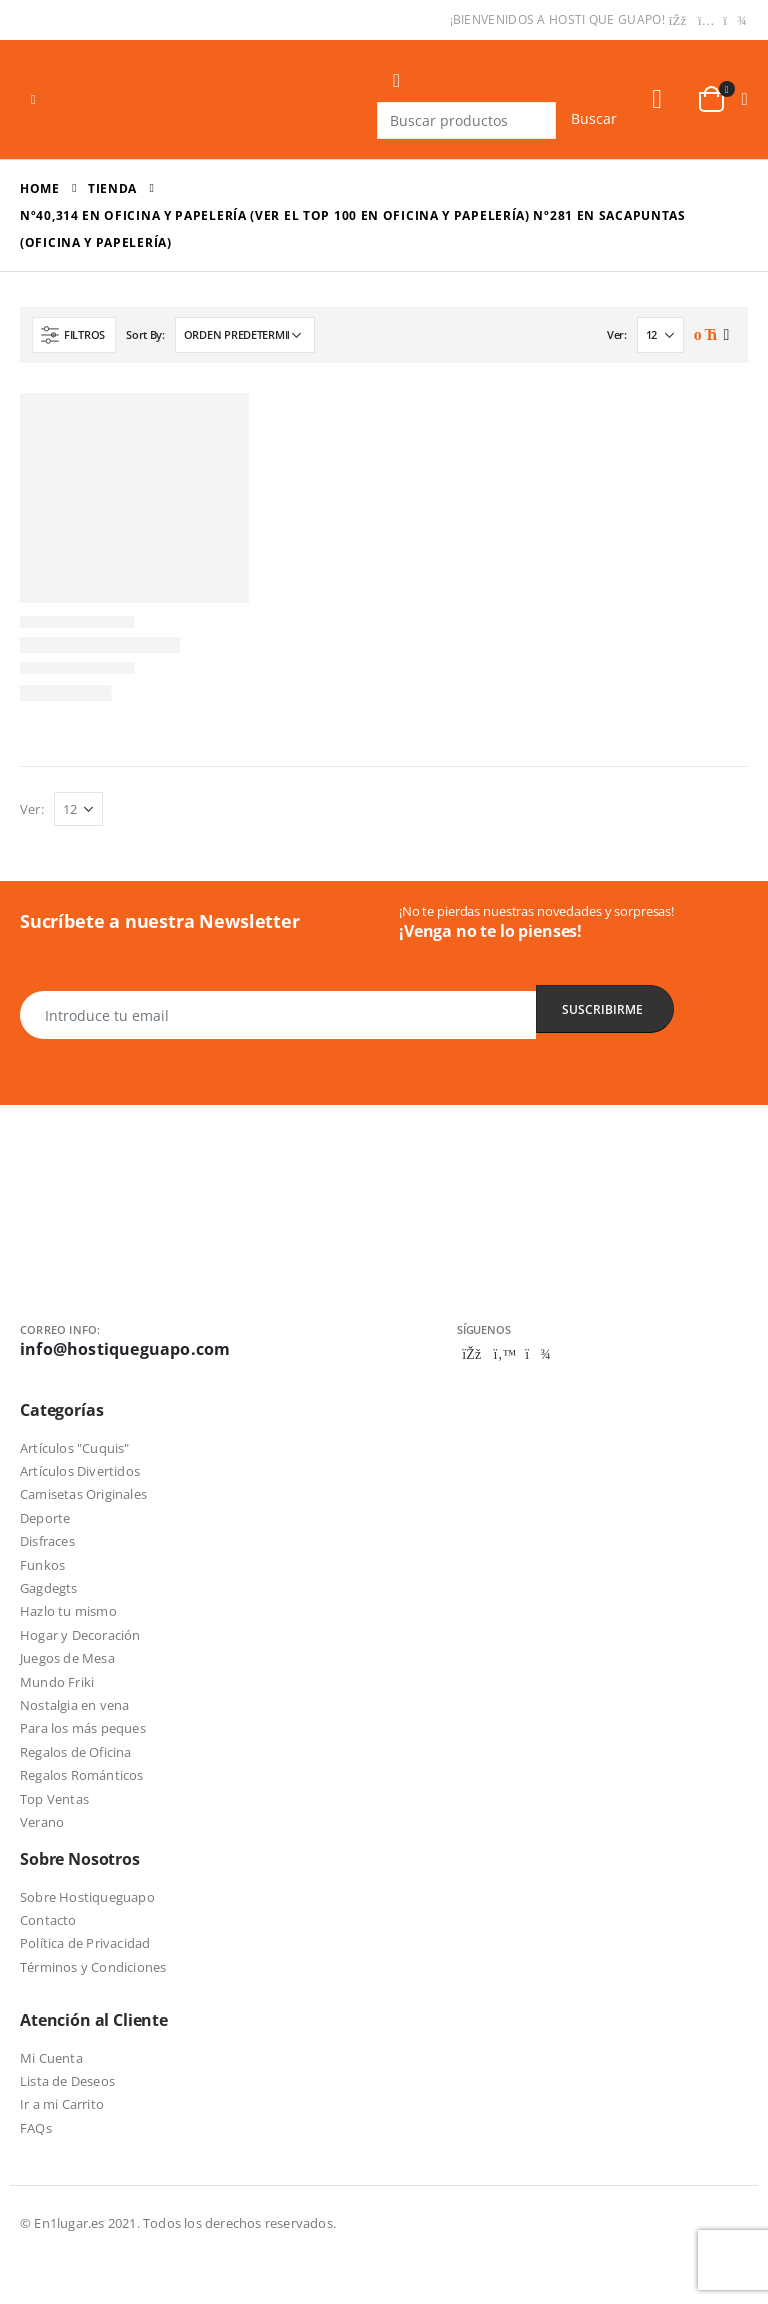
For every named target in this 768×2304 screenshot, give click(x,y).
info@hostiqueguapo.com (125, 1349)
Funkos (42, 1565)
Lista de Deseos (67, 2081)
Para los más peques (83, 1728)
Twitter (505, 1354)
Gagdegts (49, 1588)
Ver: (617, 334)
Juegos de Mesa (67, 1658)
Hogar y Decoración (80, 1635)
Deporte (45, 1518)
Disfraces (47, 1541)
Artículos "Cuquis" (75, 1448)
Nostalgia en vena (74, 1705)
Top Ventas (54, 1799)
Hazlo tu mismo (68, 1611)
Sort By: (145, 334)
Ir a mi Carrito (62, 2104)
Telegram (538, 1354)
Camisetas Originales (83, 1494)
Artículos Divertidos (80, 1471)
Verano (42, 1822)
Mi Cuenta (51, 2058)
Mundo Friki (57, 1682)
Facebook (472, 1354)
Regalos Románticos (82, 1775)
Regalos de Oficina (76, 1752)
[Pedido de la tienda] (245, 335)
